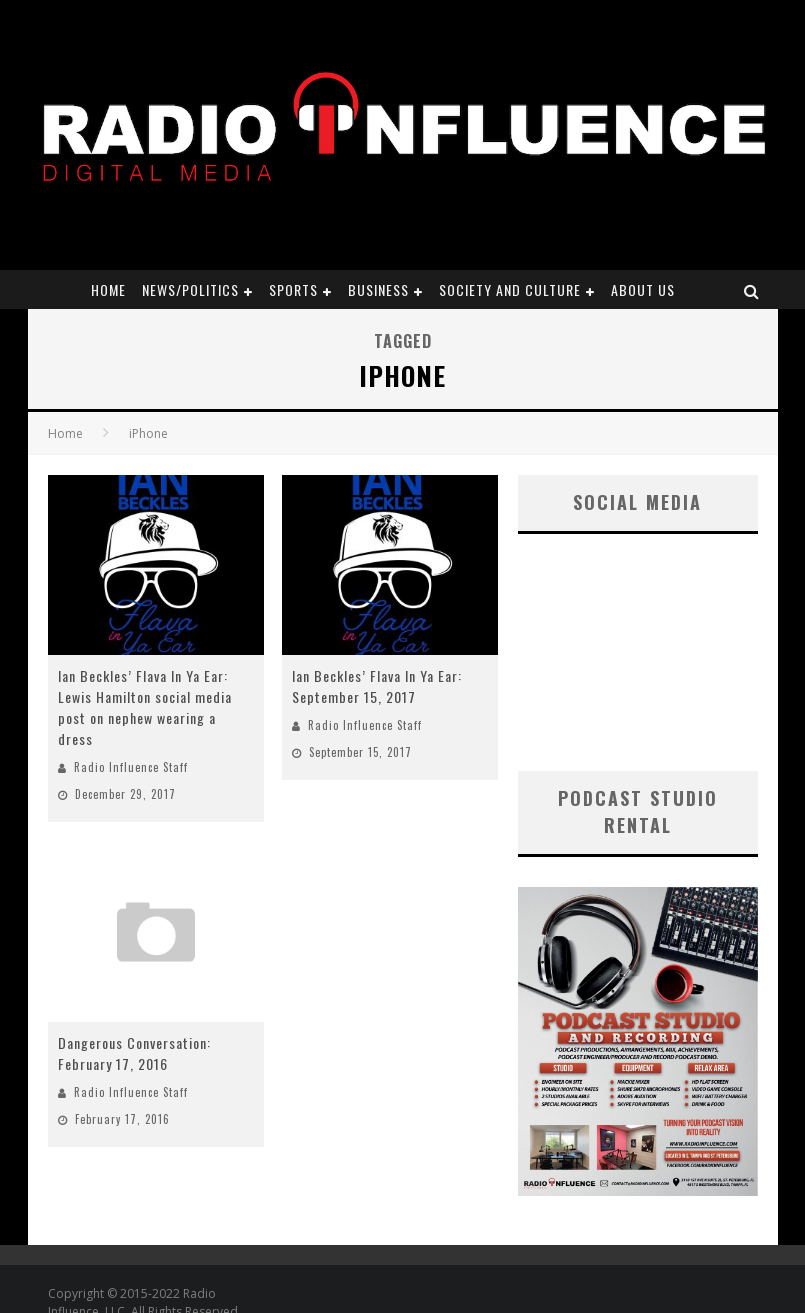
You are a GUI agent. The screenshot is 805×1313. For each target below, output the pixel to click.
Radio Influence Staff (131, 767)
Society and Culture (510, 289)
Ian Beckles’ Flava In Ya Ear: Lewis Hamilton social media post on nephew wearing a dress (145, 707)
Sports (293, 289)
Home (108, 289)
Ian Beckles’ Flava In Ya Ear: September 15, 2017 (377, 686)
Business (378, 289)
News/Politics (190, 289)
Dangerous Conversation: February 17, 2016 (134, 1053)
